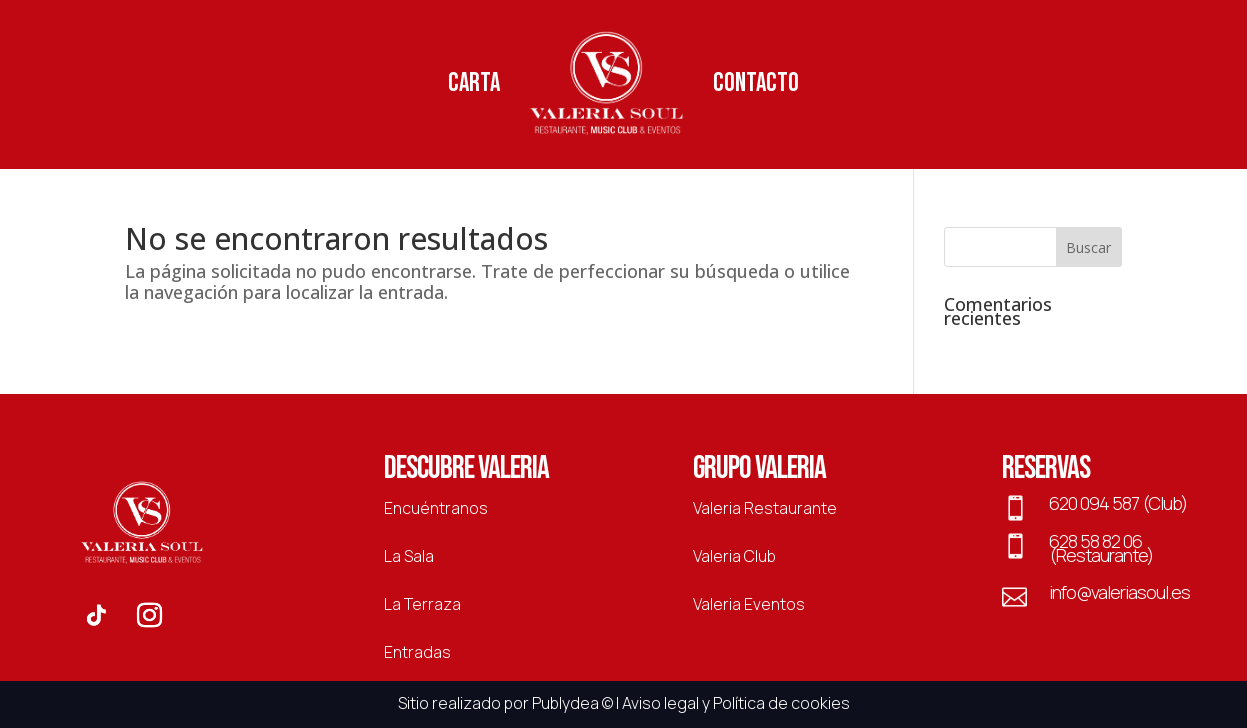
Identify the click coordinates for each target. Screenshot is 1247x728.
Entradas (417, 652)
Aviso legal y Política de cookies (736, 703)
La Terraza (422, 604)
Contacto (756, 83)
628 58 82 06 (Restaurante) (1101, 548)
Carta (474, 83)
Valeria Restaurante (765, 508)
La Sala (409, 556)
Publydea (565, 703)
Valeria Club (734, 556)
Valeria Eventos (749, 604)
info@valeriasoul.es (1119, 592)
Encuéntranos (436, 508)
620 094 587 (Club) (1118, 503)
